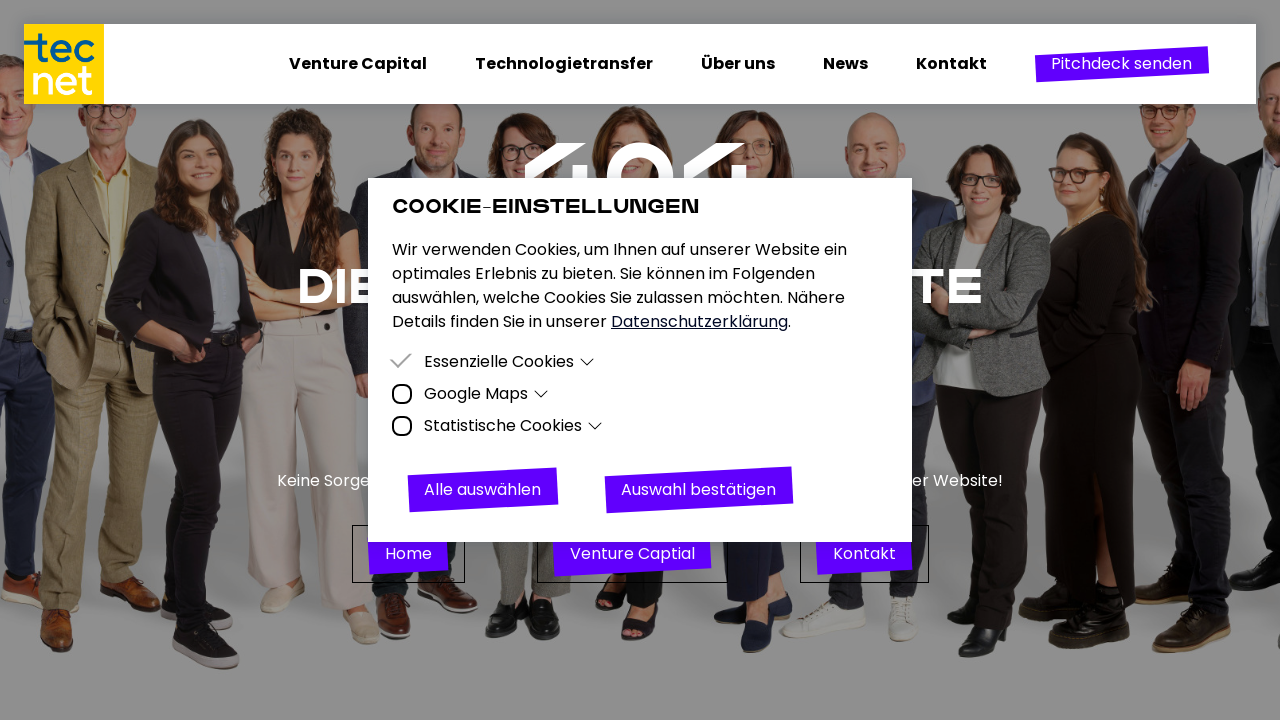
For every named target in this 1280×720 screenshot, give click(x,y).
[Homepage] (76, 64)
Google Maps (486, 393)
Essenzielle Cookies (509, 361)
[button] (1121, 64)
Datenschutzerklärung (699, 321)
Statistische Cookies (513, 425)
